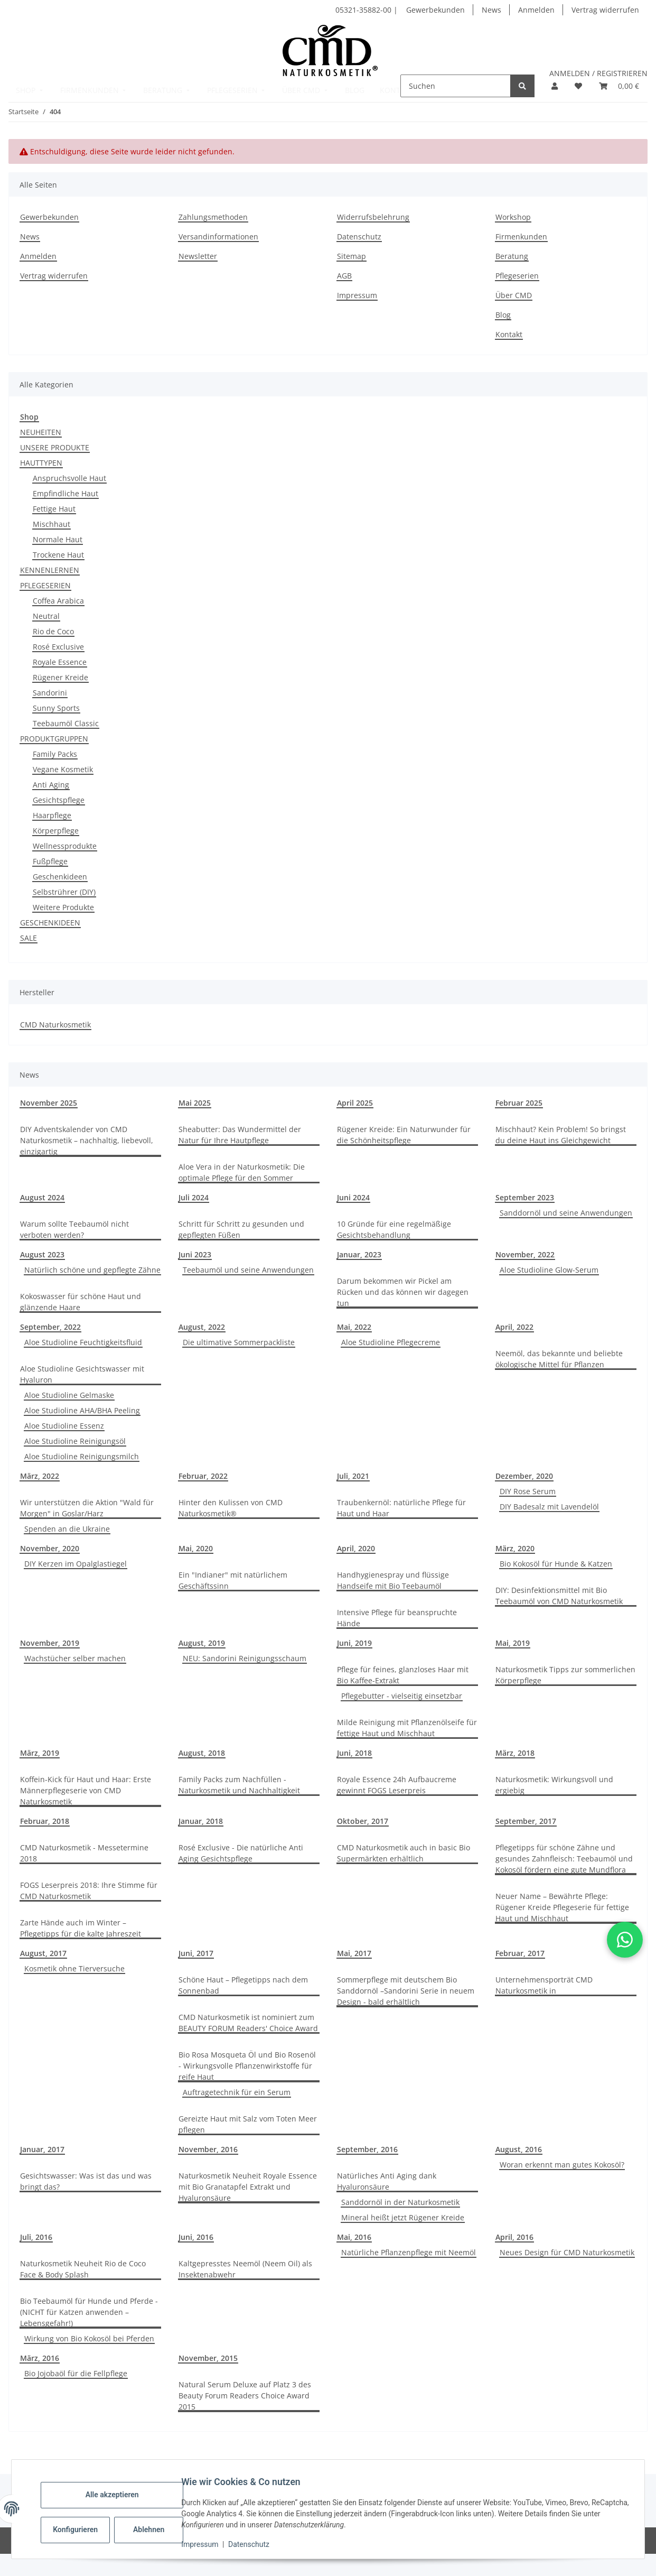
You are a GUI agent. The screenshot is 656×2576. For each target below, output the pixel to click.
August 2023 (42, 1254)
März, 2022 (39, 1476)
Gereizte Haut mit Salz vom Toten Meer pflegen (248, 2124)
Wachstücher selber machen (75, 1658)
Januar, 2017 (42, 2149)
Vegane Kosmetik (63, 769)
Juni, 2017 (196, 1953)
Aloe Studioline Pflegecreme (390, 1342)
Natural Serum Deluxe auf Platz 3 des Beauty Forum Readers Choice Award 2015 (245, 2395)
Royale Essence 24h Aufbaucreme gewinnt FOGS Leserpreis (396, 1784)
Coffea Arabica (58, 601)
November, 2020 (49, 1548)
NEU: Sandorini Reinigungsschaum (244, 1658)
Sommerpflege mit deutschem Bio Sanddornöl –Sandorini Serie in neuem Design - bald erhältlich (405, 1991)
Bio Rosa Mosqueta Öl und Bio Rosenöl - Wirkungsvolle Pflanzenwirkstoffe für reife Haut (247, 2066)
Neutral (46, 616)
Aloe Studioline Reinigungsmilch (81, 1456)
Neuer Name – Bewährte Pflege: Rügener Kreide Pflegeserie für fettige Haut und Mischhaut (562, 1907)
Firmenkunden (521, 236)
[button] (554, 86)
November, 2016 (208, 2149)
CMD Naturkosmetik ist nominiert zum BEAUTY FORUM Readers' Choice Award (248, 2022)
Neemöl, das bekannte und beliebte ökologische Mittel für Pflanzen (559, 1358)
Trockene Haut (58, 555)
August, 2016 (518, 2149)
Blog (503, 315)
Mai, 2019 (512, 1643)
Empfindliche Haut (65, 493)
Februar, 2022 (203, 1476)
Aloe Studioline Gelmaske (69, 1395)
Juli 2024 (194, 1197)
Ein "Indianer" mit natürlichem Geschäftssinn (233, 1580)
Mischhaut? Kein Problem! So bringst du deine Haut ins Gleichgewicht (560, 1134)
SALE (28, 938)
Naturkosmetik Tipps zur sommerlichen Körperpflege (565, 1674)
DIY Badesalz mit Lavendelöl (549, 1507)
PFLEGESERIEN (45, 585)
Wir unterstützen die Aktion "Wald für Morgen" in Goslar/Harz (87, 1507)
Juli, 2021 (353, 1476)
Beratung (511, 256)
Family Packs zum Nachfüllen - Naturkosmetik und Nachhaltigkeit (239, 1784)
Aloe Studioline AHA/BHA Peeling (82, 1410)
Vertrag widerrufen (605, 10)
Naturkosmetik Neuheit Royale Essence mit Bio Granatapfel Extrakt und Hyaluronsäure (248, 2187)
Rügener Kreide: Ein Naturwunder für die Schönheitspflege (404, 1134)
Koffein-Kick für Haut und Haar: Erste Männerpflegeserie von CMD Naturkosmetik (85, 1790)
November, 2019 (49, 1643)
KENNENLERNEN (49, 570)
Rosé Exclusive (58, 647)
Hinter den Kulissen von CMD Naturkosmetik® (231, 1507)
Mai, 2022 (354, 1327)
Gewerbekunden (435, 10)
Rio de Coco (53, 631)
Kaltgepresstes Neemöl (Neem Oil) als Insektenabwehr (245, 2269)
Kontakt (508, 334)
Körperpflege (56, 831)
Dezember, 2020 (524, 1476)
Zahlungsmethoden (213, 217)
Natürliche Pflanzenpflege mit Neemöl (408, 2252)
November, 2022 (525, 1254)
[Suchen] (455, 86)
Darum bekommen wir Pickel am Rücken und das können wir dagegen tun (402, 1292)
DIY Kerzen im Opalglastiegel (75, 1564)
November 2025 (48, 1103)
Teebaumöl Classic (66, 723)
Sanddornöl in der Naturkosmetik (400, 2202)
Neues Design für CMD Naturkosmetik (567, 2252)
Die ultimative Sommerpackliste (239, 1342)
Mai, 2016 (354, 2237)
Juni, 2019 (354, 1643)
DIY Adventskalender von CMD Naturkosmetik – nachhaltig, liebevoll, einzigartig (86, 1140)
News (491, 10)
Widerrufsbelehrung (373, 217)
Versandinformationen (218, 236)
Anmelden (536, 10)
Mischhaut (51, 524)
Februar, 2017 (520, 1953)
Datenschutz (255, 2544)
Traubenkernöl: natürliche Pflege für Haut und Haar (401, 1507)
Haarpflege (52, 815)
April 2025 (355, 1103)
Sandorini (50, 693)
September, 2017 (525, 1821)
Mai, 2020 (196, 1548)
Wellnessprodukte (65, 846)
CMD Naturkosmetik (55, 1025)
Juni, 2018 (354, 1753)
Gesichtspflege (59, 800)
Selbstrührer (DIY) (64, 892)
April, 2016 (514, 2237)
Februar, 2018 (44, 1821)
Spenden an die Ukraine (67, 1529)
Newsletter (198, 256)
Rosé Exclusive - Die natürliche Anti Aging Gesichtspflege (241, 1853)
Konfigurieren (83, 2529)
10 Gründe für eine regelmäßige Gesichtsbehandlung (394, 1229)
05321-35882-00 (364, 10)
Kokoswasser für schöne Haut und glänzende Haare (80, 1301)
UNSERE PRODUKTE (54, 447)
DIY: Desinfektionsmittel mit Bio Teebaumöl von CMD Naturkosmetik (559, 1595)
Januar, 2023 (359, 1254)
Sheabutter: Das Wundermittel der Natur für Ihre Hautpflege (240, 1134)
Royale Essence (60, 662)
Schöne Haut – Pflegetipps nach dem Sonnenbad (243, 1985)
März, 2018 (515, 1753)
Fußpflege (50, 861)
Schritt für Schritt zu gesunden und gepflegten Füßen (241, 1229)
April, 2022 (514, 1327)
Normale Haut (57, 539)
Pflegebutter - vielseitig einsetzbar (401, 1696)
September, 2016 (367, 2149)
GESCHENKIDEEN (50, 923)
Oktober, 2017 (362, 1821)
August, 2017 (43, 1953)
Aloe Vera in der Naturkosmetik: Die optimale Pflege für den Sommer (242, 1172)
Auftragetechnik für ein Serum (236, 2092)
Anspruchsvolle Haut (69, 478)
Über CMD (513, 295)
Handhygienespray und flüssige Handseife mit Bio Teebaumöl (393, 1580)
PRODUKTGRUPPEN (54, 739)
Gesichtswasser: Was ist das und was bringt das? (86, 2181)
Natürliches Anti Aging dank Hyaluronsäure (386, 2181)
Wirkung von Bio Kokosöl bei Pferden (89, 2338)
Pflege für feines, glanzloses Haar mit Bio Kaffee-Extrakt (402, 1674)
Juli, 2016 (36, 2237)
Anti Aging (51, 785)
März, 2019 (39, 1753)
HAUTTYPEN (41, 463)
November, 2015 (208, 2358)
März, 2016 (39, 2358)
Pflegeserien (517, 276)
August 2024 (42, 1197)
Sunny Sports (56, 708)
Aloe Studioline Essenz (64, 1426)
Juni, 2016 (196, 2237)
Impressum (206, 2544)
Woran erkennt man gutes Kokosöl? (562, 2165)
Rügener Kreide (60, 677)
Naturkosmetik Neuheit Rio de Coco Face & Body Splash (83, 2269)
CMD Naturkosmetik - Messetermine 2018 (84, 1853)
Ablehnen (155, 2529)
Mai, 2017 (354, 1953)
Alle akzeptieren (118, 2494)
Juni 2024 (353, 1197)
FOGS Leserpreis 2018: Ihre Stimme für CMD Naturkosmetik (88, 1890)
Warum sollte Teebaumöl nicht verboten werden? (74, 1229)
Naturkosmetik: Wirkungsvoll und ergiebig (554, 1784)
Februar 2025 (518, 1103)
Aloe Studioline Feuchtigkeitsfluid (83, 1342)
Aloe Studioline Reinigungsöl (75, 1441)
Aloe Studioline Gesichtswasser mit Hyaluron (82, 1374)
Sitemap (351, 256)
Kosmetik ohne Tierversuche (74, 1968)
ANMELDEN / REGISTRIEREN (598, 73)
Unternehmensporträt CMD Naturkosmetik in (544, 1985)
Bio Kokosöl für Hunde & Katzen (556, 1564)
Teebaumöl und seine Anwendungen (248, 1270)
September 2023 (524, 1197)
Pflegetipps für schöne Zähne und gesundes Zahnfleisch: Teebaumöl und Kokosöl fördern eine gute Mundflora (564, 1858)
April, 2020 (356, 1548)
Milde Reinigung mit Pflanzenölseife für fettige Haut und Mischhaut (407, 1727)
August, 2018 (202, 1753)
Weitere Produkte (63, 907)
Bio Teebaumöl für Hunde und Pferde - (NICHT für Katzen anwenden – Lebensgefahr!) (89, 2312)
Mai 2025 (195, 1103)
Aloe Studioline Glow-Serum (549, 1270)
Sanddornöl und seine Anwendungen (566, 1213)
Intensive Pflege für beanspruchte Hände (397, 1617)
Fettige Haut (54, 509)
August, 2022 (202, 1327)
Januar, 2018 (201, 1821)
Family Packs (55, 754)
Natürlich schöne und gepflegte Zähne (92, 1270)
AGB (344, 276)
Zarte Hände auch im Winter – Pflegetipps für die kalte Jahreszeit (80, 1928)
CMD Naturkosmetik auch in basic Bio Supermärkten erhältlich (403, 1853)
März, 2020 (515, 1548)
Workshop (513, 217)
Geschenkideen (60, 877)
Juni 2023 (195, 1254)
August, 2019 (202, 1643)
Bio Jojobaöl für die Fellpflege (75, 2373)
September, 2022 (50, 1327)
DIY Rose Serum (528, 1491)
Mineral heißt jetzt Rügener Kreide (402, 2217)
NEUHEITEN (40, 432)
